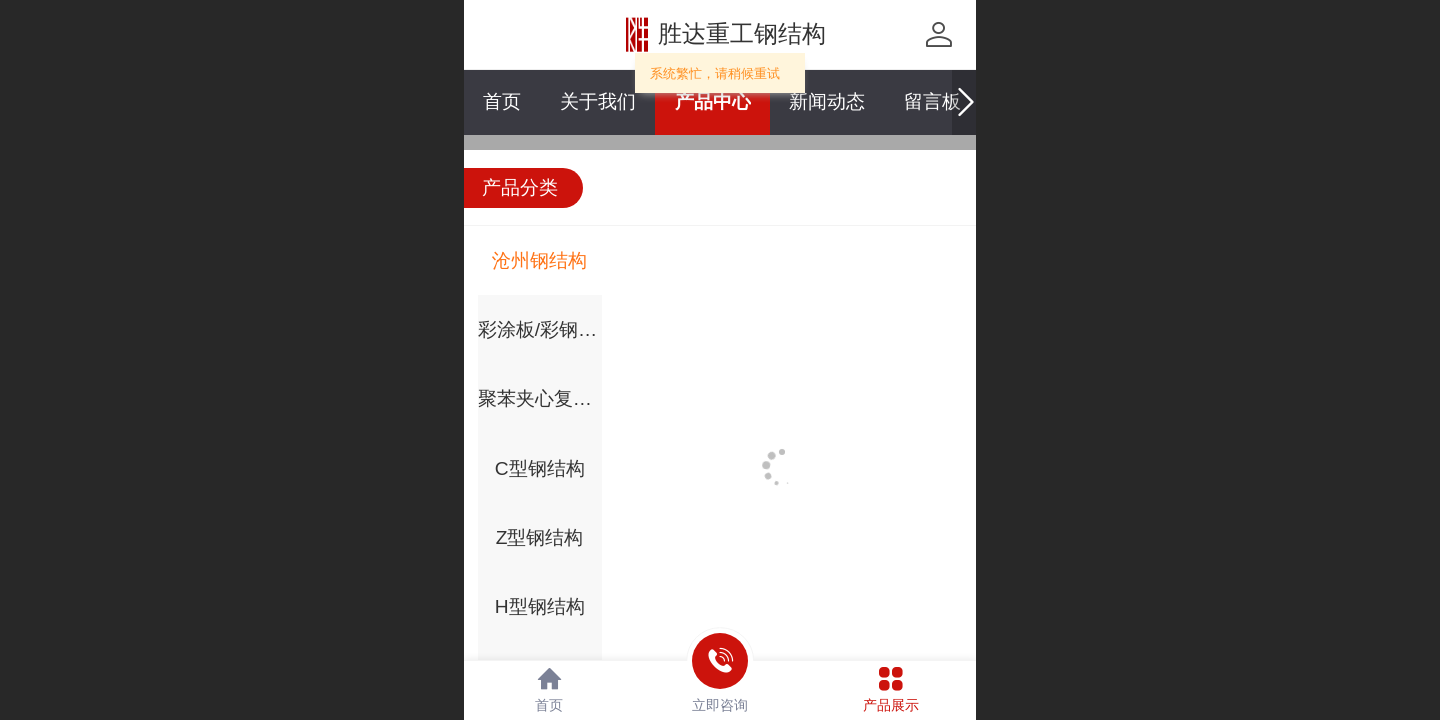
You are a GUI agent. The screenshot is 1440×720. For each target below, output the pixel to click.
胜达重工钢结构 (742, 33)
